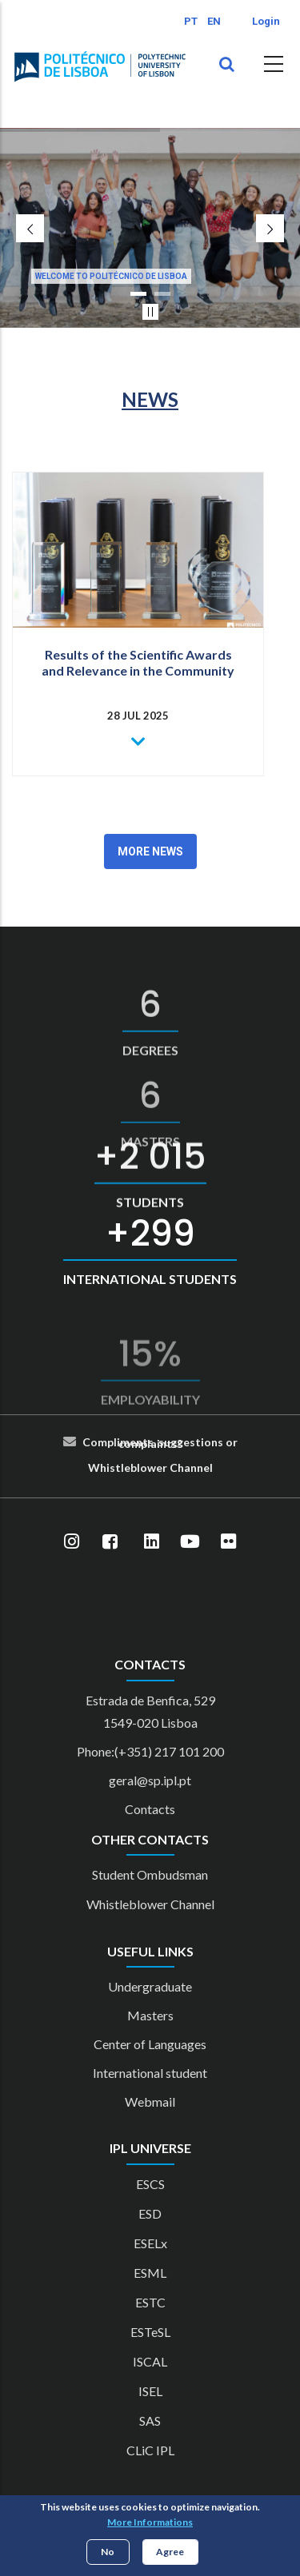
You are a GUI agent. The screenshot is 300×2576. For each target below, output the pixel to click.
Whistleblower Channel (150, 1904)
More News (150, 851)
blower (148, 1467)
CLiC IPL (150, 2450)
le (125, 1467)
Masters (150, 2015)
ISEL (150, 2391)
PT (191, 21)
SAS (150, 2420)
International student (150, 2072)
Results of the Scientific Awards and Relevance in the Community (138, 662)
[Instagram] (72, 1541)
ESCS (150, 2183)
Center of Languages (150, 2044)
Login (266, 21)
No (107, 2552)
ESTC (150, 2302)
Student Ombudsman (150, 1874)
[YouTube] (190, 1541)
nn (196, 1467)
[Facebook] (110, 1541)
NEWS (150, 399)
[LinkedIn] (152, 1541)
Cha (180, 1467)
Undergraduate (150, 1986)
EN (214, 21)
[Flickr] (229, 1541)
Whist (104, 1467)
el (208, 1467)
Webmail (150, 2101)
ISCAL (150, 2361)
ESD (150, 2213)
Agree (170, 2552)
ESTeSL (150, 2331)
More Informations (150, 2522)
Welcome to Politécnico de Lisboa (111, 276)
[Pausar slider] (150, 312)
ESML (150, 2272)
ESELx (150, 2243)
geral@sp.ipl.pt (150, 1780)
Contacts (150, 1808)
